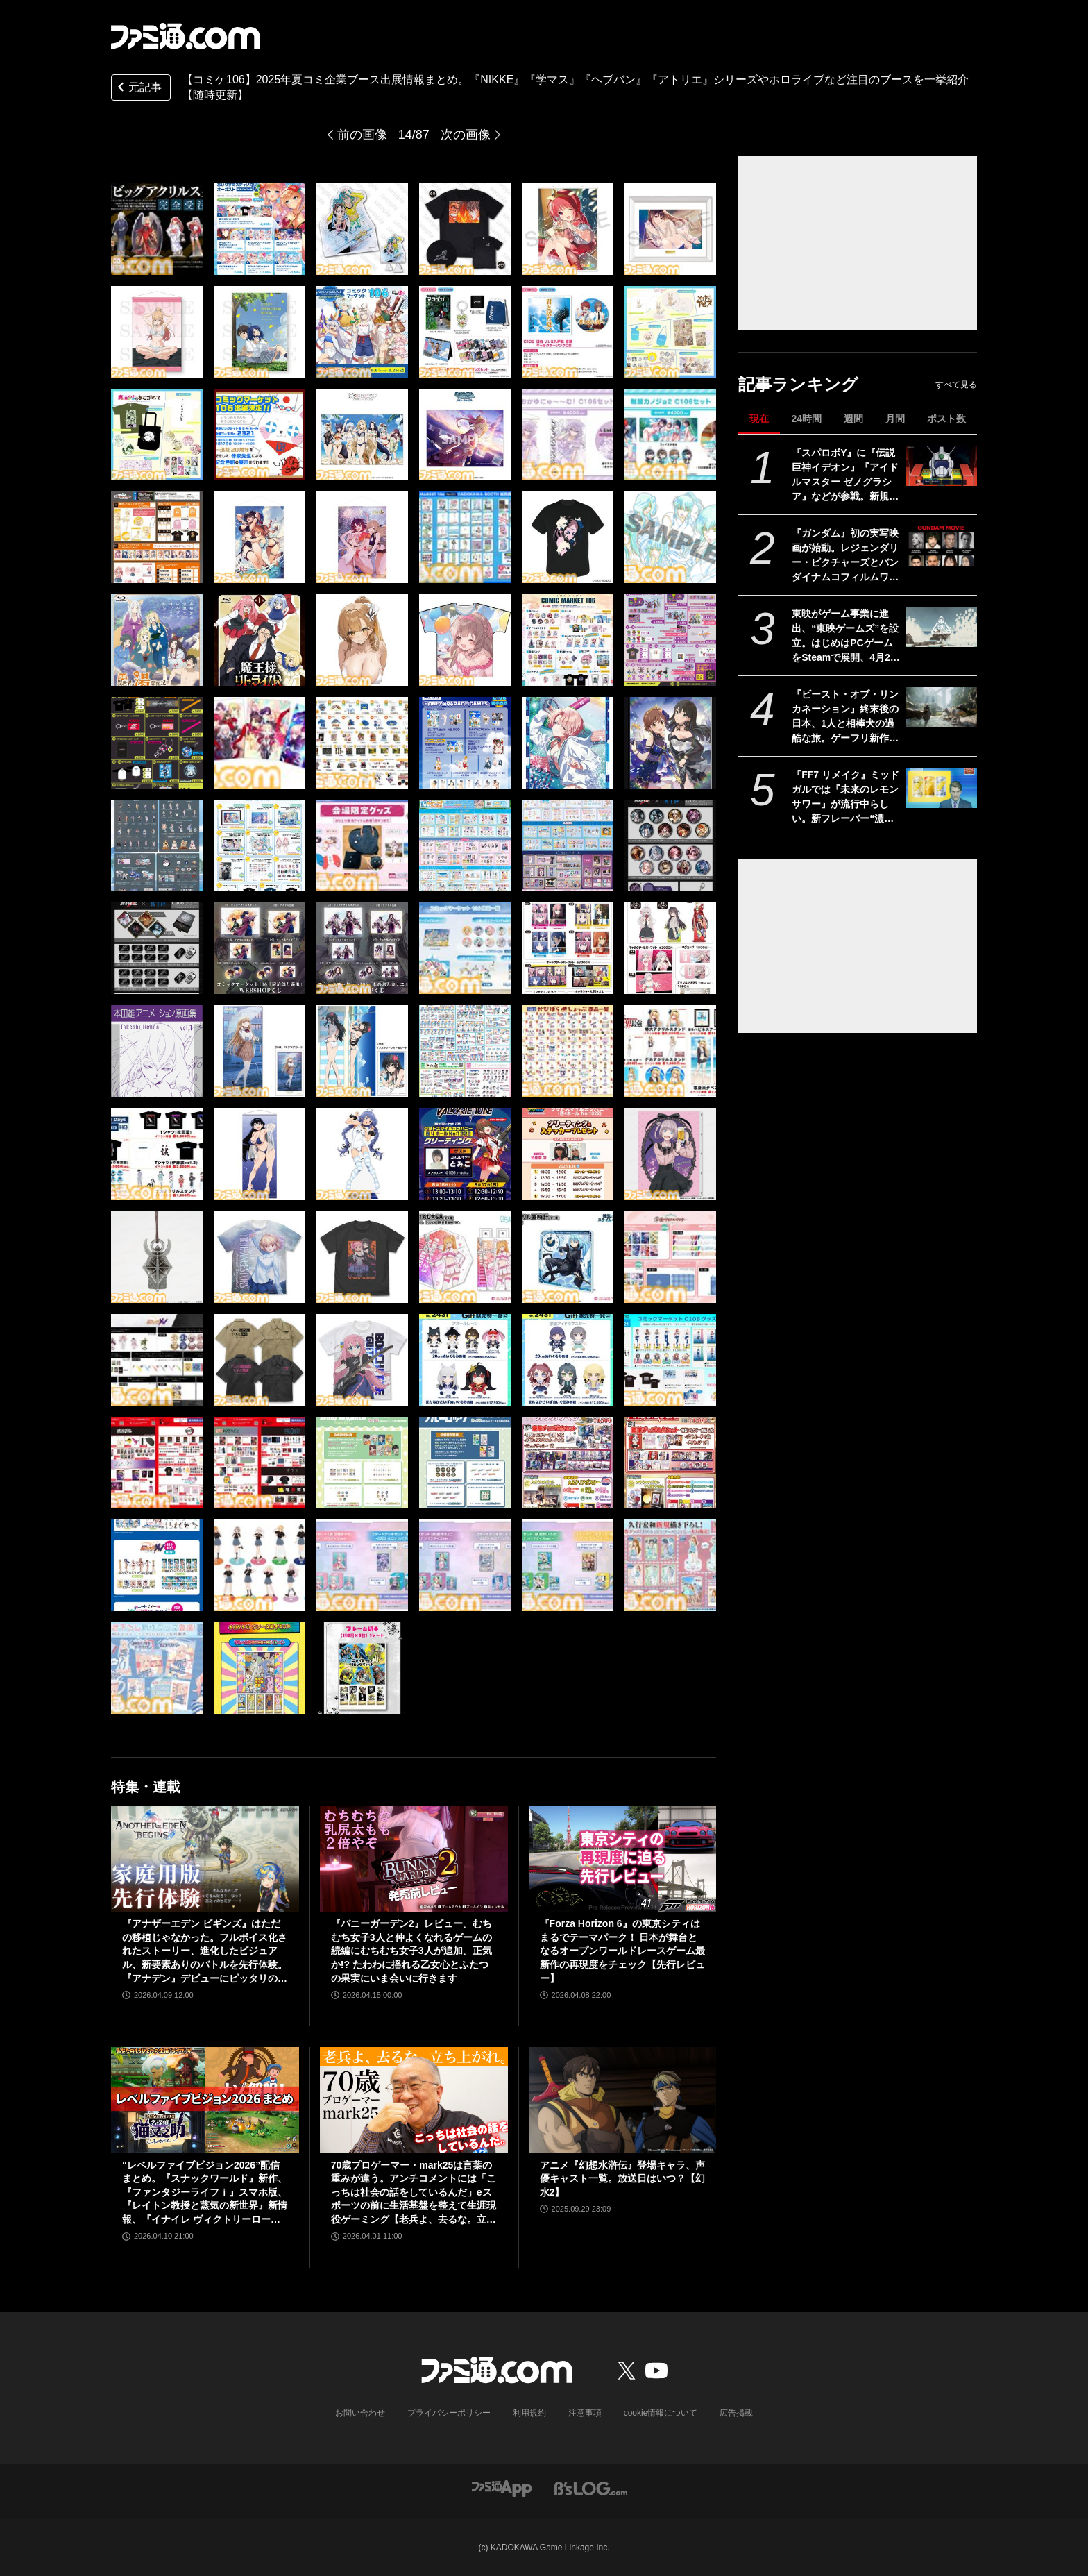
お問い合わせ (360, 2413)
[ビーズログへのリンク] (590, 2488)
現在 (759, 418)
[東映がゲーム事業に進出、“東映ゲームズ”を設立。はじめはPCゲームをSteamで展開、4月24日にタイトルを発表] (941, 627)
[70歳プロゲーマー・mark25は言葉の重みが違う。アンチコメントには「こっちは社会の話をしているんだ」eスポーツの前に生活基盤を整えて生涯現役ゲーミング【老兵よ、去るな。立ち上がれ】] (414, 2100)
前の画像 (362, 135)
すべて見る (956, 384)
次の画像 (466, 135)
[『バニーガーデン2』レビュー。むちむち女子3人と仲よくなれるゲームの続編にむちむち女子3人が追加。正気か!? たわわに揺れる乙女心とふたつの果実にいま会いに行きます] (414, 1859)
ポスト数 (946, 418)
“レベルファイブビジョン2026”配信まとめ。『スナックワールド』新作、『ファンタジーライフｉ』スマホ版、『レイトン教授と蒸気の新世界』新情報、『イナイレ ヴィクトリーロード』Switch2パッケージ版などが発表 (204, 2193)
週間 (853, 418)
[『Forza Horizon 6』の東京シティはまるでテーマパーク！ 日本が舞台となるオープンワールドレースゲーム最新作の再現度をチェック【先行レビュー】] (623, 1859)
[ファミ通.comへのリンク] (185, 36)
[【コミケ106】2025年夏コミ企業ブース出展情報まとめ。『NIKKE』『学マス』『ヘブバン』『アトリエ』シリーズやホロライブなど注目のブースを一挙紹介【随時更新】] (157, 229)
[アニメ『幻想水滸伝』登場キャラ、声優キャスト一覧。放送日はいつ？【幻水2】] (623, 2100)
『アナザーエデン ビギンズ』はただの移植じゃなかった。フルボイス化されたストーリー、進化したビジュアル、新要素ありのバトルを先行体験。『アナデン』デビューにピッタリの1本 (204, 1951)
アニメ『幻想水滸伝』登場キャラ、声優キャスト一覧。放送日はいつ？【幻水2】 (622, 2179)
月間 (895, 418)
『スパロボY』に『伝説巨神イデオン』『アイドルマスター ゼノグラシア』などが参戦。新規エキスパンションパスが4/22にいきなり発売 (845, 475)
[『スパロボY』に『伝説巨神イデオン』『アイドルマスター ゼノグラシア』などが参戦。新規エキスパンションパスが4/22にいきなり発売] (941, 466)
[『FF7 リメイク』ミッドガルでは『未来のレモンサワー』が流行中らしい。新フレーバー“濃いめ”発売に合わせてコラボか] (941, 788)
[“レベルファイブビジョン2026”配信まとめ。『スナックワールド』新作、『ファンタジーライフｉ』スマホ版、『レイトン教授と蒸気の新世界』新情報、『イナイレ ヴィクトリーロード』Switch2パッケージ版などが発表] (205, 2100)
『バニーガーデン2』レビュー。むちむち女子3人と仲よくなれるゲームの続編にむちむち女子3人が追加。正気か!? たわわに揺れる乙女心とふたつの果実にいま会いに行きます (411, 1950)
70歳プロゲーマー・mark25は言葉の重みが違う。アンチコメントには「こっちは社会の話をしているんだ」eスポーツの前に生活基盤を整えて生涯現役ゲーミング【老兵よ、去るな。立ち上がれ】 (413, 2193)
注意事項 (585, 2413)
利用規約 (529, 2413)
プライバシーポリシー (449, 2413)
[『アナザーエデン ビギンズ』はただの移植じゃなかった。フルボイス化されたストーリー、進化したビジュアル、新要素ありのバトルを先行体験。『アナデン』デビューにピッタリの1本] (205, 1859)
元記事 (138, 88)
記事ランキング (798, 384)
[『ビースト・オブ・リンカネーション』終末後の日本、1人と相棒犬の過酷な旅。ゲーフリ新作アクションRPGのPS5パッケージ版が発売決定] (941, 707)
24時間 (806, 418)
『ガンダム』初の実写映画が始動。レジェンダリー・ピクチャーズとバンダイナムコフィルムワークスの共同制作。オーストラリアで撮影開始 (845, 556)
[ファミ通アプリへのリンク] (502, 2488)
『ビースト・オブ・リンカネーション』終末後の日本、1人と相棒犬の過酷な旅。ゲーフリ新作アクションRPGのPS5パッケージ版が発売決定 (845, 717)
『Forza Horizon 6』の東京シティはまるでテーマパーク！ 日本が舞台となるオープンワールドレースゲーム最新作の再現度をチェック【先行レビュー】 (622, 1950)
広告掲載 (736, 2413)
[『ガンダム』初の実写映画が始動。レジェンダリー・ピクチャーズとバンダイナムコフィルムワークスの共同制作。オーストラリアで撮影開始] (941, 546)
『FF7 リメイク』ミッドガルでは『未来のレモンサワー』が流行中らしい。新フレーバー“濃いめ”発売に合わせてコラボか (845, 797)
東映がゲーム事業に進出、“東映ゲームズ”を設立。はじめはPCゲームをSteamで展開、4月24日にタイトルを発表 (845, 636)
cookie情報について (661, 2413)
